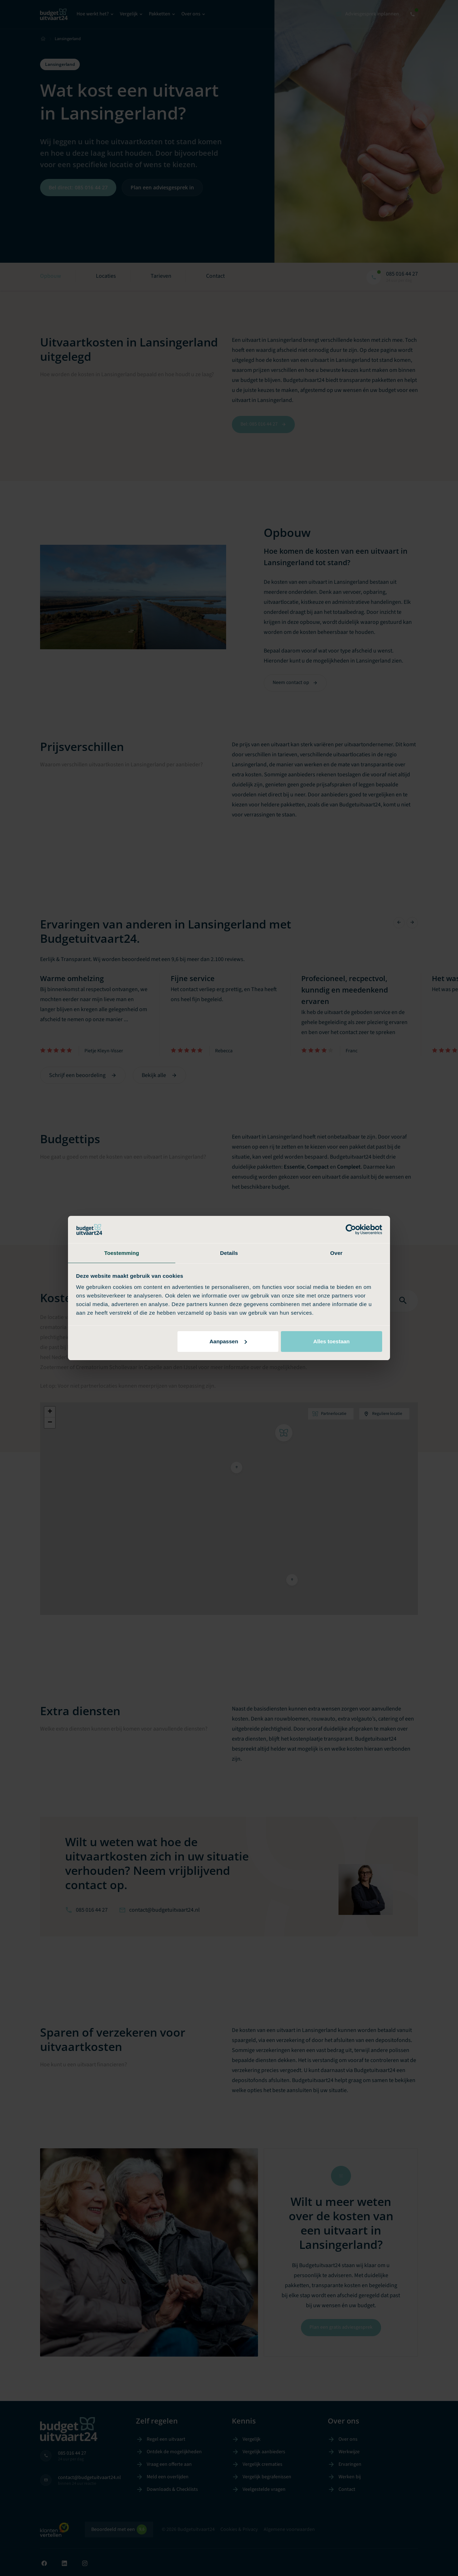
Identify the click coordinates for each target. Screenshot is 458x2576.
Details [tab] (229, 1253)
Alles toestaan (331, 1342)
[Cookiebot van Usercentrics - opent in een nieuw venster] (351, 1229)
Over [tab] (336, 1253)
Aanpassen (228, 1342)
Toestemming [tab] (121, 1253)
